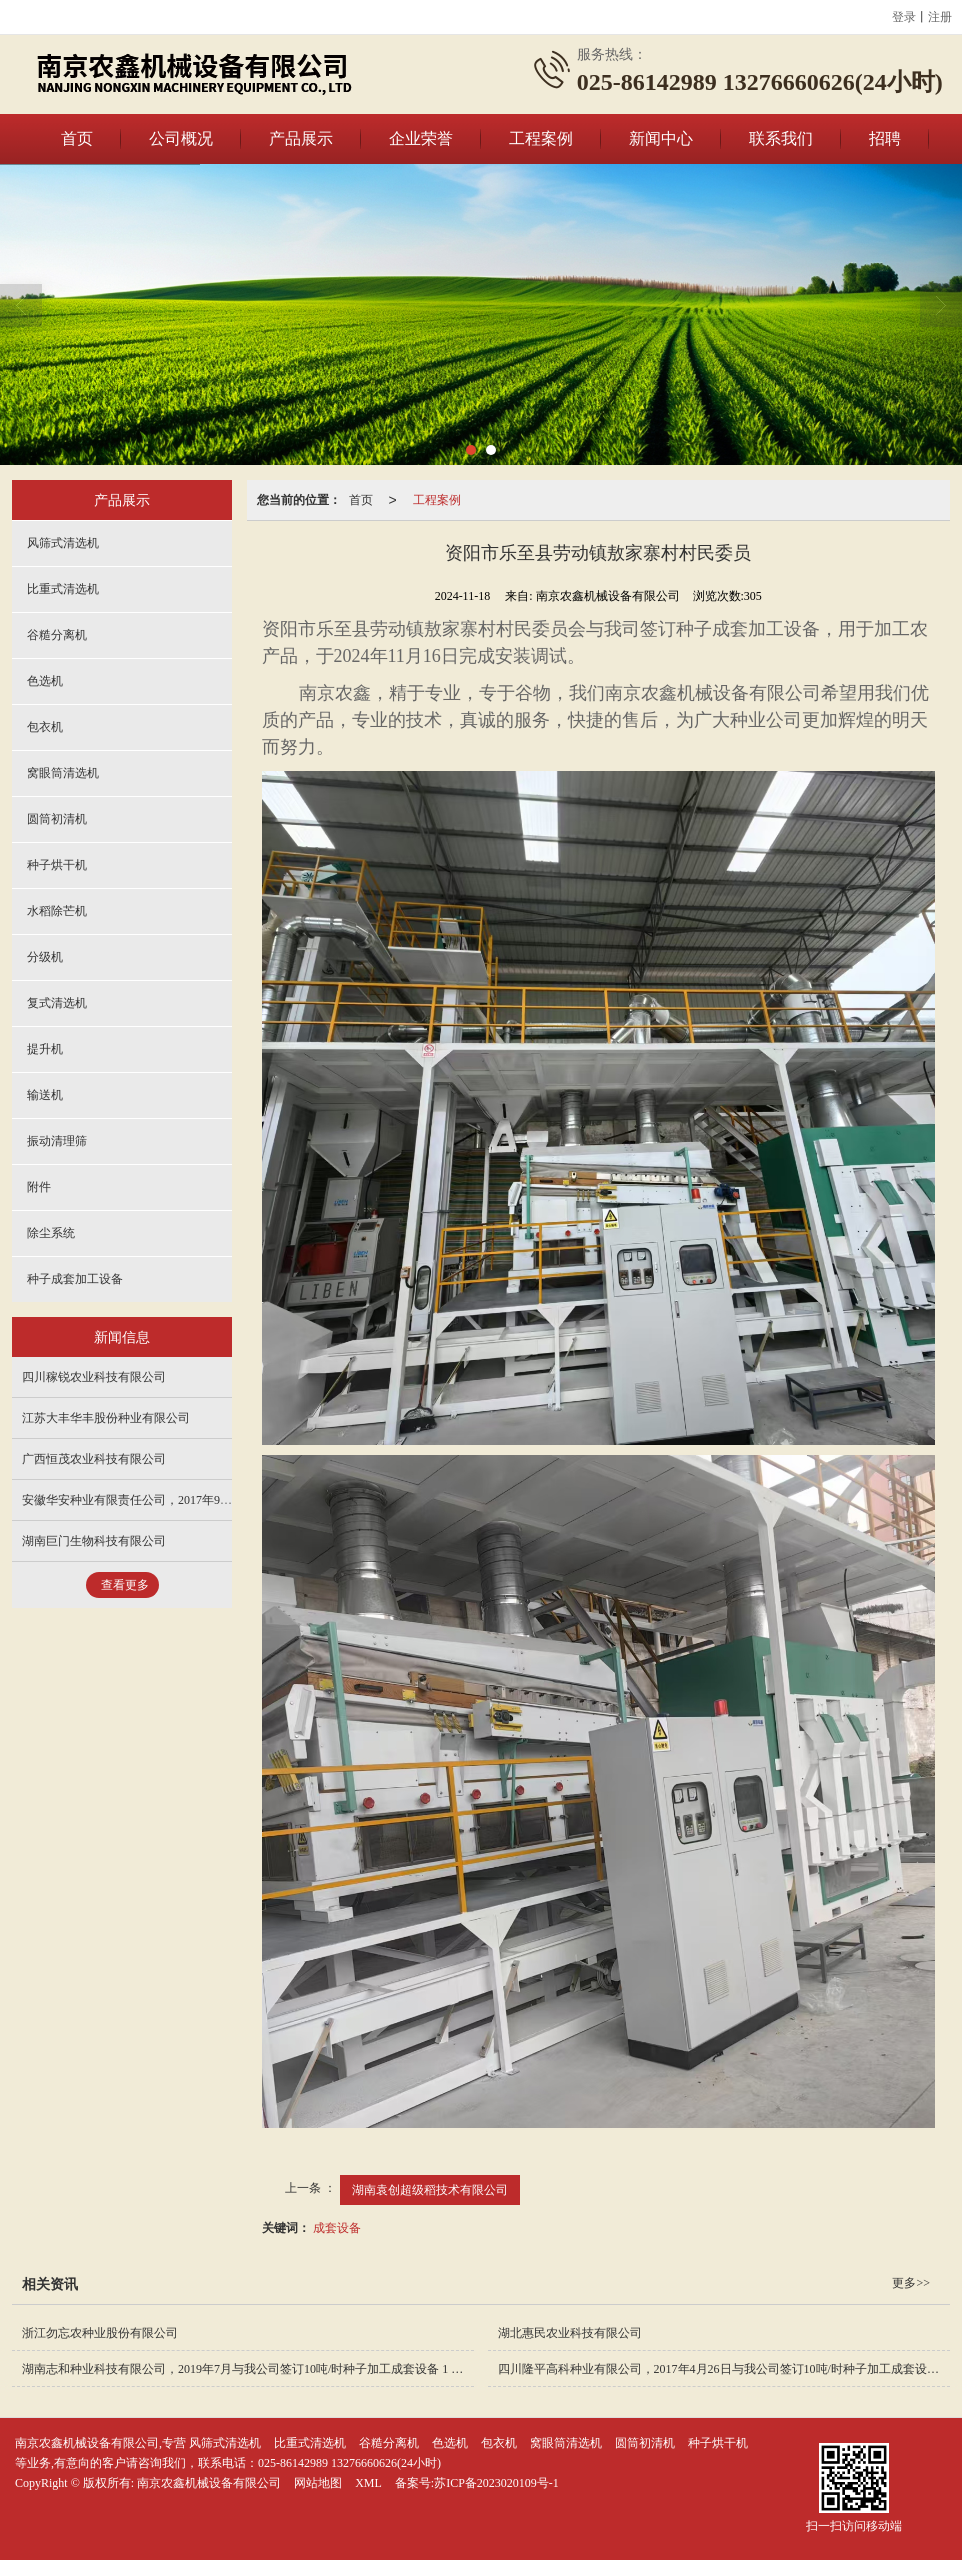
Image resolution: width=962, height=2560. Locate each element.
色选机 (45, 681)
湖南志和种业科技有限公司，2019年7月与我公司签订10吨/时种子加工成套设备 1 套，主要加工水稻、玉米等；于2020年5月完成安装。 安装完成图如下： (248, 2369)
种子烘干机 (57, 865)
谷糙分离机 (57, 635)
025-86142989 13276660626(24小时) (349, 2463)
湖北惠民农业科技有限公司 (570, 2333)
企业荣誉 (421, 138)
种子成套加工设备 (75, 1279)
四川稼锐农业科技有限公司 (94, 1377)
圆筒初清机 (57, 819)
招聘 (885, 138)
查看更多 (125, 1585)
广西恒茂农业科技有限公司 (94, 1459)
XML (368, 2483)
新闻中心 (661, 138)
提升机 (45, 1049)
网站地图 (318, 2483)
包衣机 (45, 727)
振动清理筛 (57, 1141)
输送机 (45, 1095)
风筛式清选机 (63, 543)
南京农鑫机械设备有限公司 (209, 2483)
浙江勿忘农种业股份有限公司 (100, 2333)
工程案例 (541, 138)
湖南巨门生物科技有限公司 (94, 1541)
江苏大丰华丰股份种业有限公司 (106, 1418)
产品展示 (301, 138)
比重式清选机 (63, 589)
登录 (904, 17)
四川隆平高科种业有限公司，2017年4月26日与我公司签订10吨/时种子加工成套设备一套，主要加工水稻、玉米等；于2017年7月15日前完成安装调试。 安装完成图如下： (724, 2369)
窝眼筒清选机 (63, 773)
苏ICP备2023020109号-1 (496, 2483)
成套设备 (337, 2228)
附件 (39, 1187)
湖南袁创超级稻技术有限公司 (430, 2190)
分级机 (45, 957)
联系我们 (781, 138)
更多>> (911, 2283)
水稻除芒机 (57, 911)
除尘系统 (51, 1233)
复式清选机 (57, 1003)
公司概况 (181, 138)
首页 (77, 138)
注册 (940, 17)
